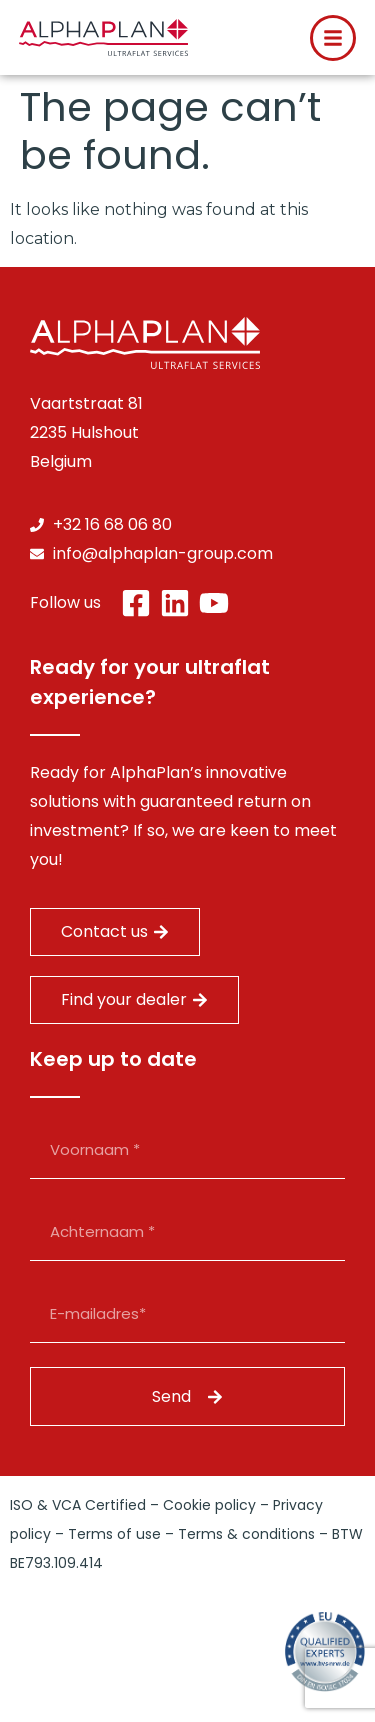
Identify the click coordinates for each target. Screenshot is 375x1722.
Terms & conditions (246, 1534)
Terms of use (114, 1534)
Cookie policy (209, 1505)
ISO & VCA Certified (78, 1505)
